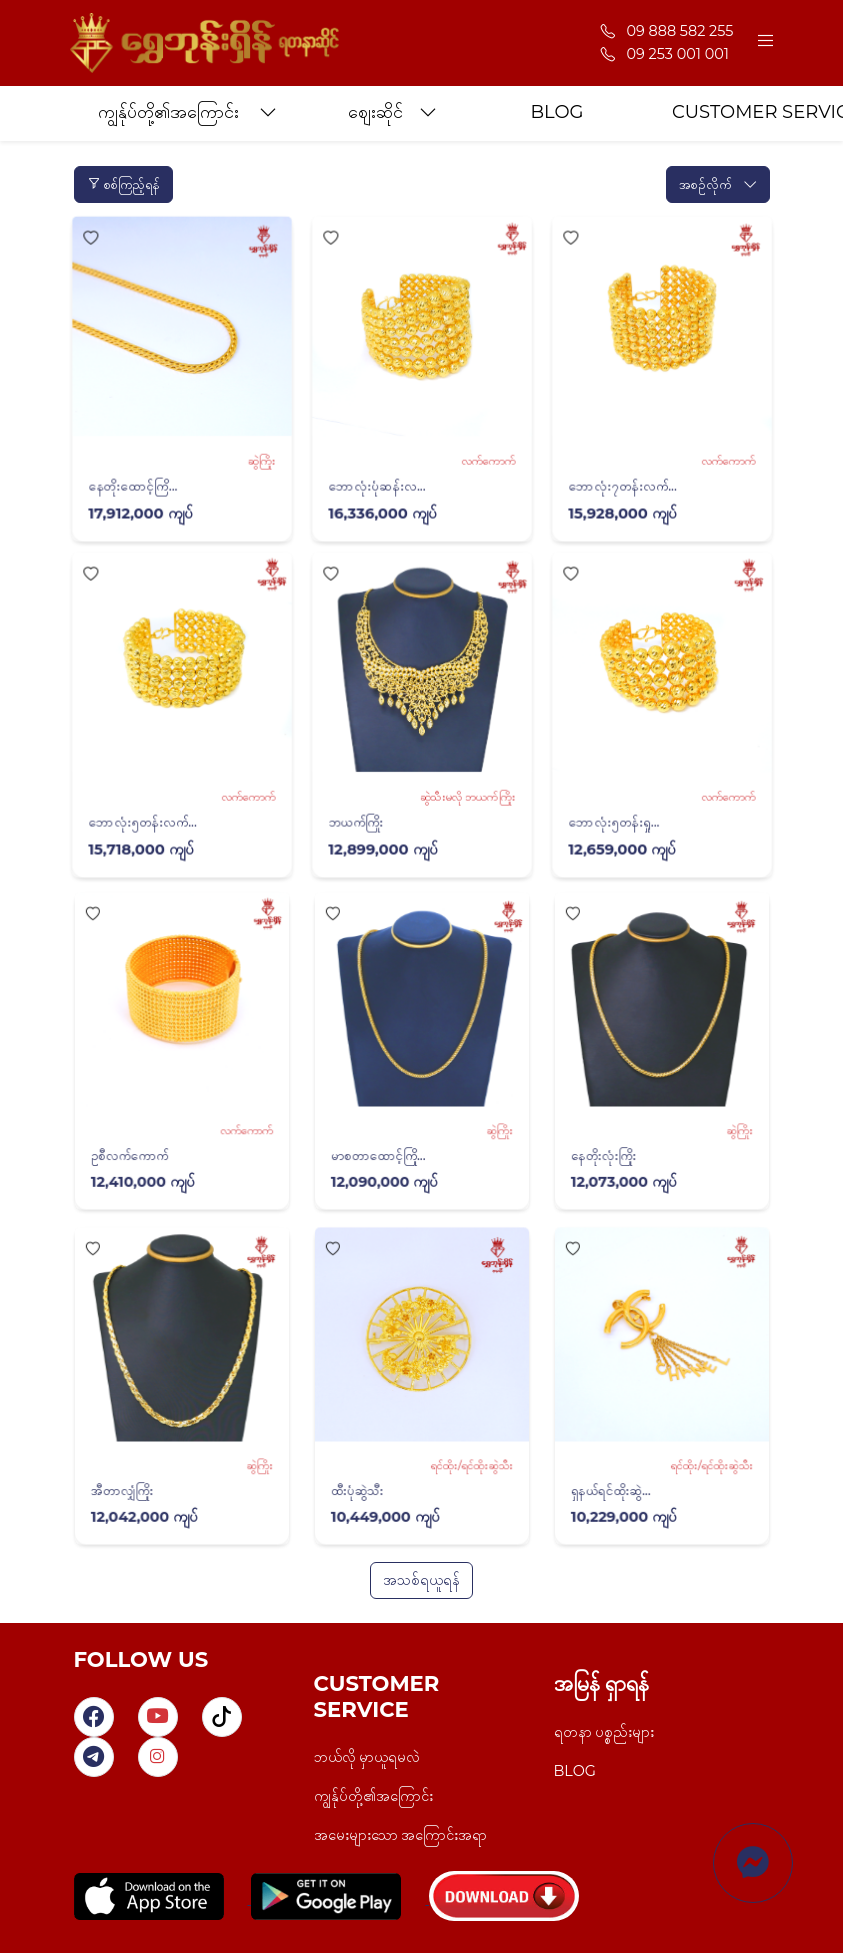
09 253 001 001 (665, 54)
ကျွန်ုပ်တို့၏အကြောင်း (373, 1796)
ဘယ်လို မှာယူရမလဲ (367, 1757)
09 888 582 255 (667, 31)
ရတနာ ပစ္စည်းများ (604, 1732)
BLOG (575, 1771)
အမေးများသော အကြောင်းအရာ (401, 1835)
